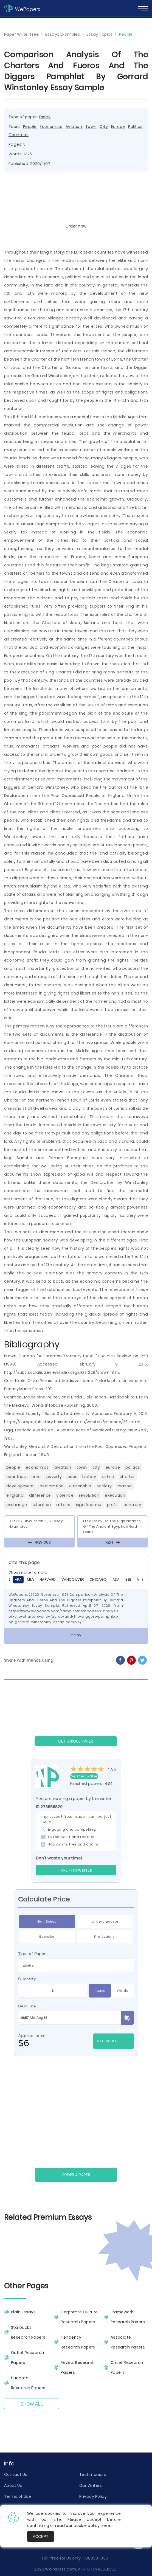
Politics (135, 126)
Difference (40, 1495)
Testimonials (92, 2474)
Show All (31, 2404)
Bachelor (47, 1937)
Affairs (63, 1504)
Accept (41, 2536)
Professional (104, 1937)
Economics (51, 126)
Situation (42, 1504)
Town (91, 126)
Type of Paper (32, 1953)
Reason (124, 1486)
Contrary (132, 1504)
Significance (89, 1504)
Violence (65, 1495)
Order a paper (76, 2175)
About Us (13, 2485)
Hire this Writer (76, 1870)
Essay (45, 117)
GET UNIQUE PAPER (75, 1741)
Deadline (27, 2006)
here (105, 2525)
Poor (72, 1476)
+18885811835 (95, 2558)
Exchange (16, 1504)
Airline (108, 1476)
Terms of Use (17, 2496)
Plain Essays (23, 2312)
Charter (127, 1476)
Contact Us (15, 2474)
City (104, 126)
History (89, 1476)
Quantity (27, 1979)
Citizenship (80, 1486)
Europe (118, 126)
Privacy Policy (93, 2496)
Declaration (52, 1486)
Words (122, 1991)
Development (20, 1486)
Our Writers (90, 2485)
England (15, 1495)
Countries (19, 134)
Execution (115, 1495)
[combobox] (76, 1965)
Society (104, 1486)
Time (36, 1476)
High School (47, 1921)
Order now (76, 226)
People (30, 126)
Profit (112, 1504)
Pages (99, 1991)
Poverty (54, 1476)
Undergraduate (105, 1921)
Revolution (89, 1495)
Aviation (74, 126)
